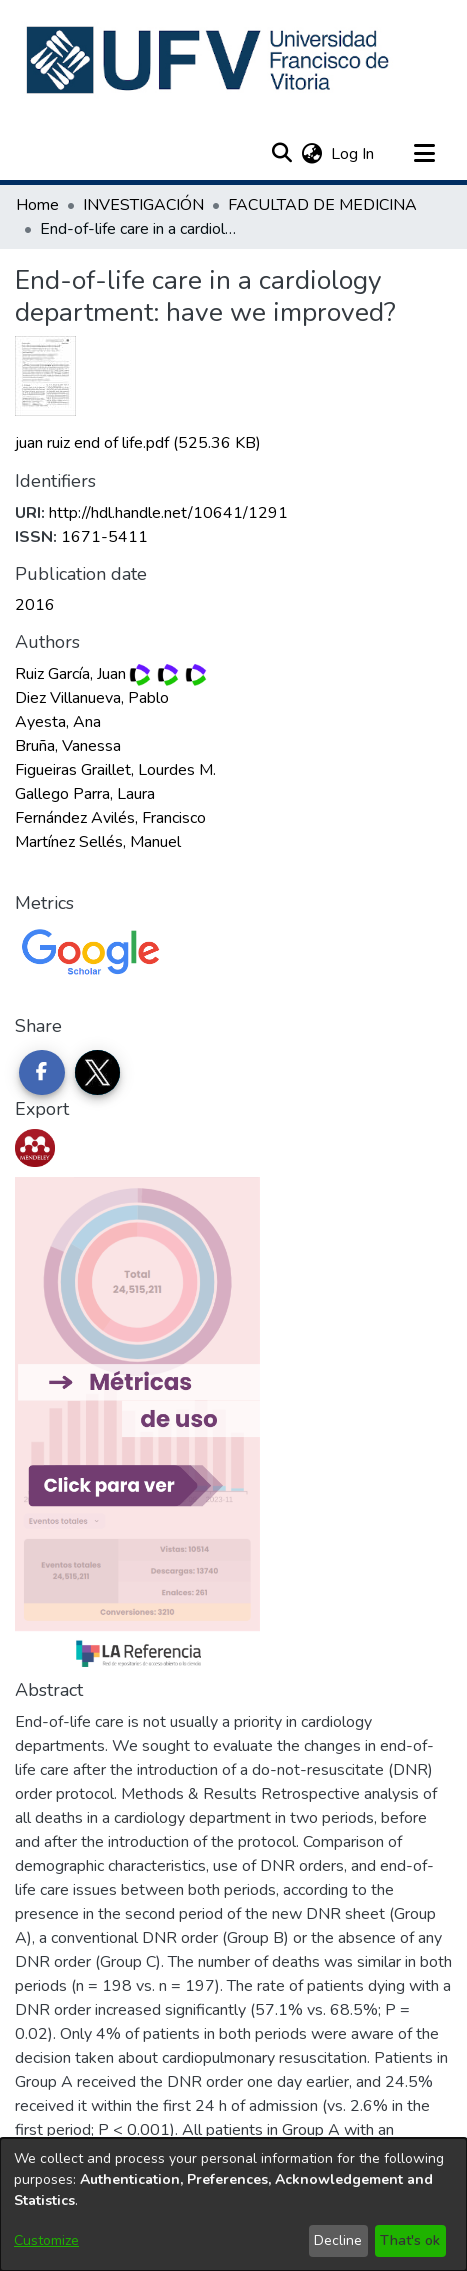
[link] (138, 443)
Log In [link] (353, 154)
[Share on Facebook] (42, 1073)
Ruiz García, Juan (70, 674)
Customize (46, 2240)
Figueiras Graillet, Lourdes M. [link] (115, 770)
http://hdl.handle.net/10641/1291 (168, 513)
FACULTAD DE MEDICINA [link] (322, 205)
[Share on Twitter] (98, 1073)
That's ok (410, 2240)
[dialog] (233, 2204)
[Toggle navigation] (424, 154)
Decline (338, 2240)
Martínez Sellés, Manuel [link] (98, 842)
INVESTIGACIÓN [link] (143, 205)
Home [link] (37, 205)
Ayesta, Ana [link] (58, 722)
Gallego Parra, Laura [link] (85, 794)
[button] (209, 60)
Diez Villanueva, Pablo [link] (92, 698)
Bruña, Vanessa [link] (68, 746)
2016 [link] (35, 605)
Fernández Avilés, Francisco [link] (110, 818)
